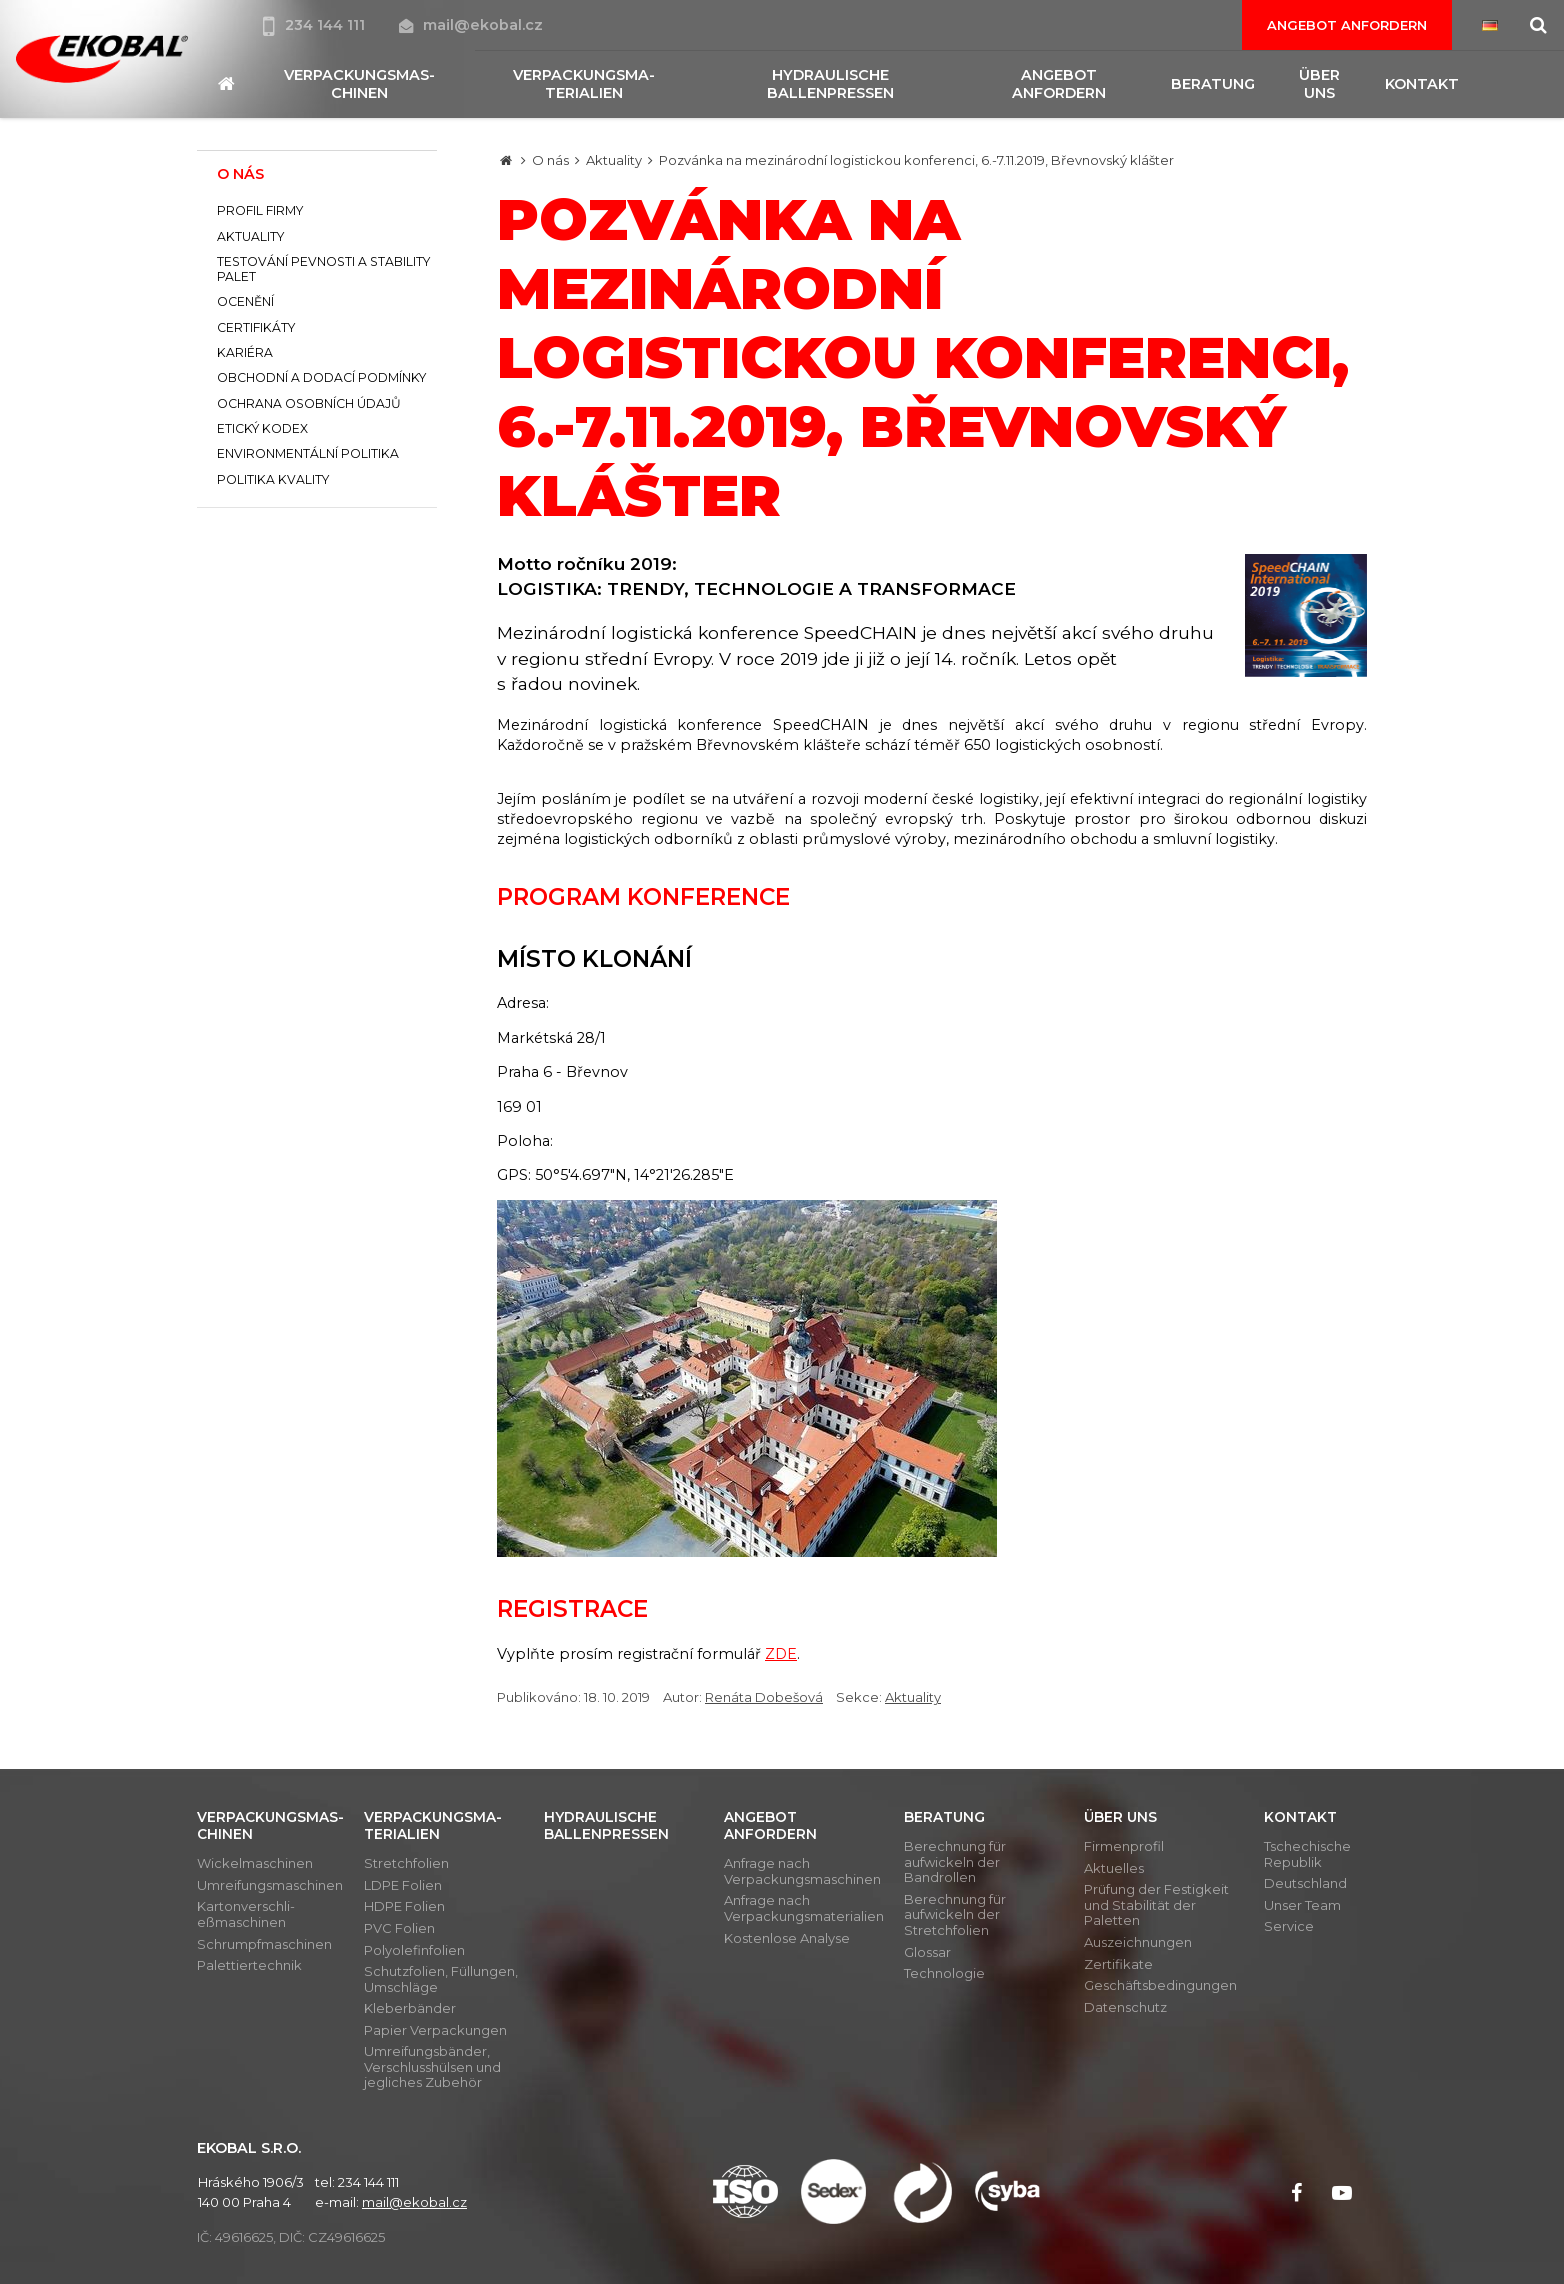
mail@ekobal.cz (471, 25)
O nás (550, 160)
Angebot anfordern (1347, 25)
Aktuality (614, 160)
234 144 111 (316, 25)
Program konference (643, 897)
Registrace (572, 1609)
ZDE (781, 1654)
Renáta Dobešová (764, 1697)
